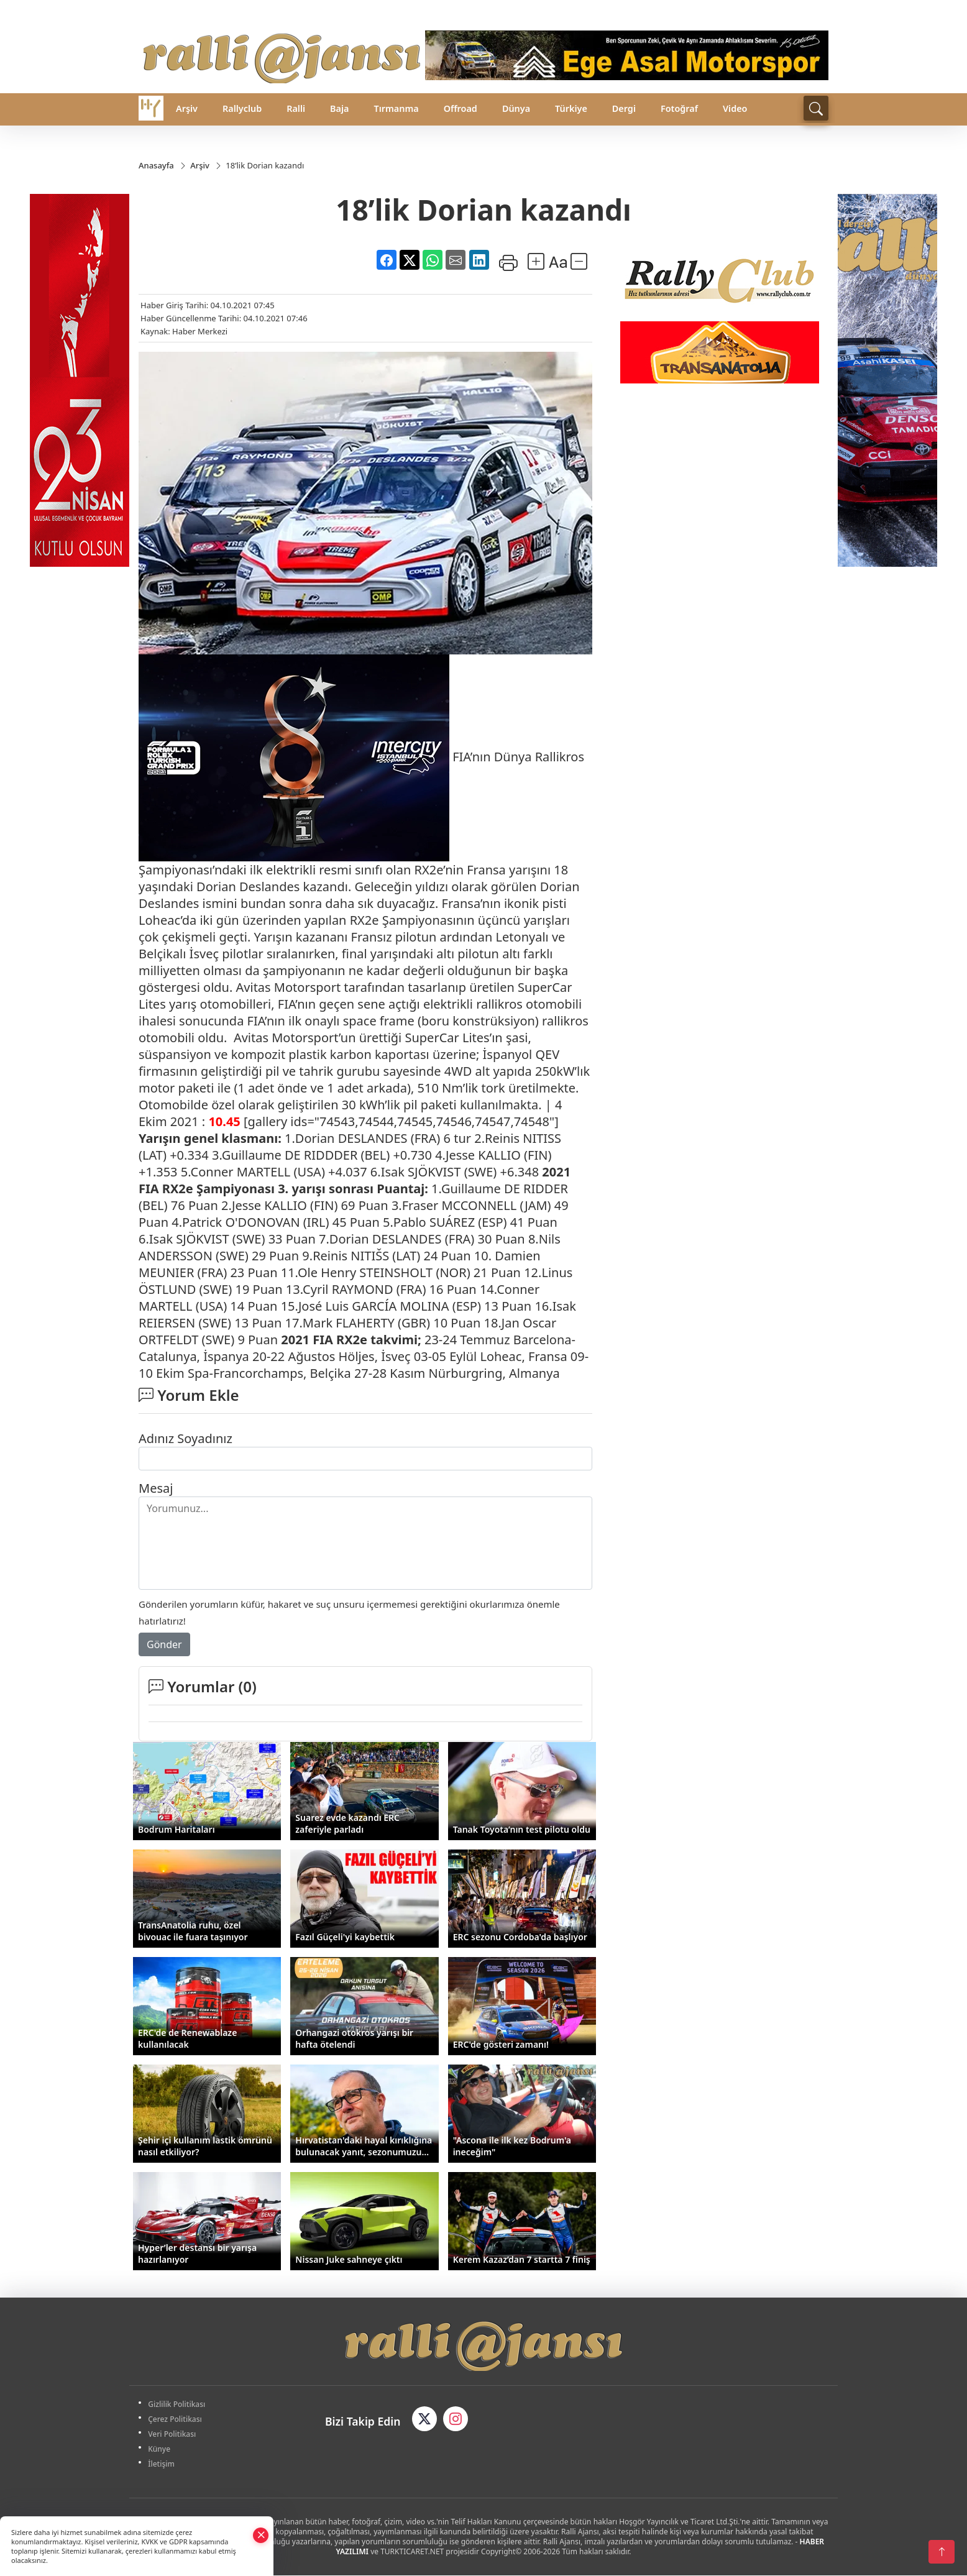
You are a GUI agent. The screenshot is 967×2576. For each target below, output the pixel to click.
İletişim (163, 2464)
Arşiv (187, 108)
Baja (339, 108)
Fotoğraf (679, 108)
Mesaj (156, 1488)
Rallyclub (242, 108)
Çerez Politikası (177, 2419)
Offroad (460, 108)
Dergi (624, 108)
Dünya (516, 108)
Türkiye (571, 108)
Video (735, 108)
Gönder (164, 1645)
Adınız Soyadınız (185, 1439)
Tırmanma (396, 108)
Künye (161, 2449)
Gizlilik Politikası (178, 2405)
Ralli (295, 108)
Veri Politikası (174, 2434)
